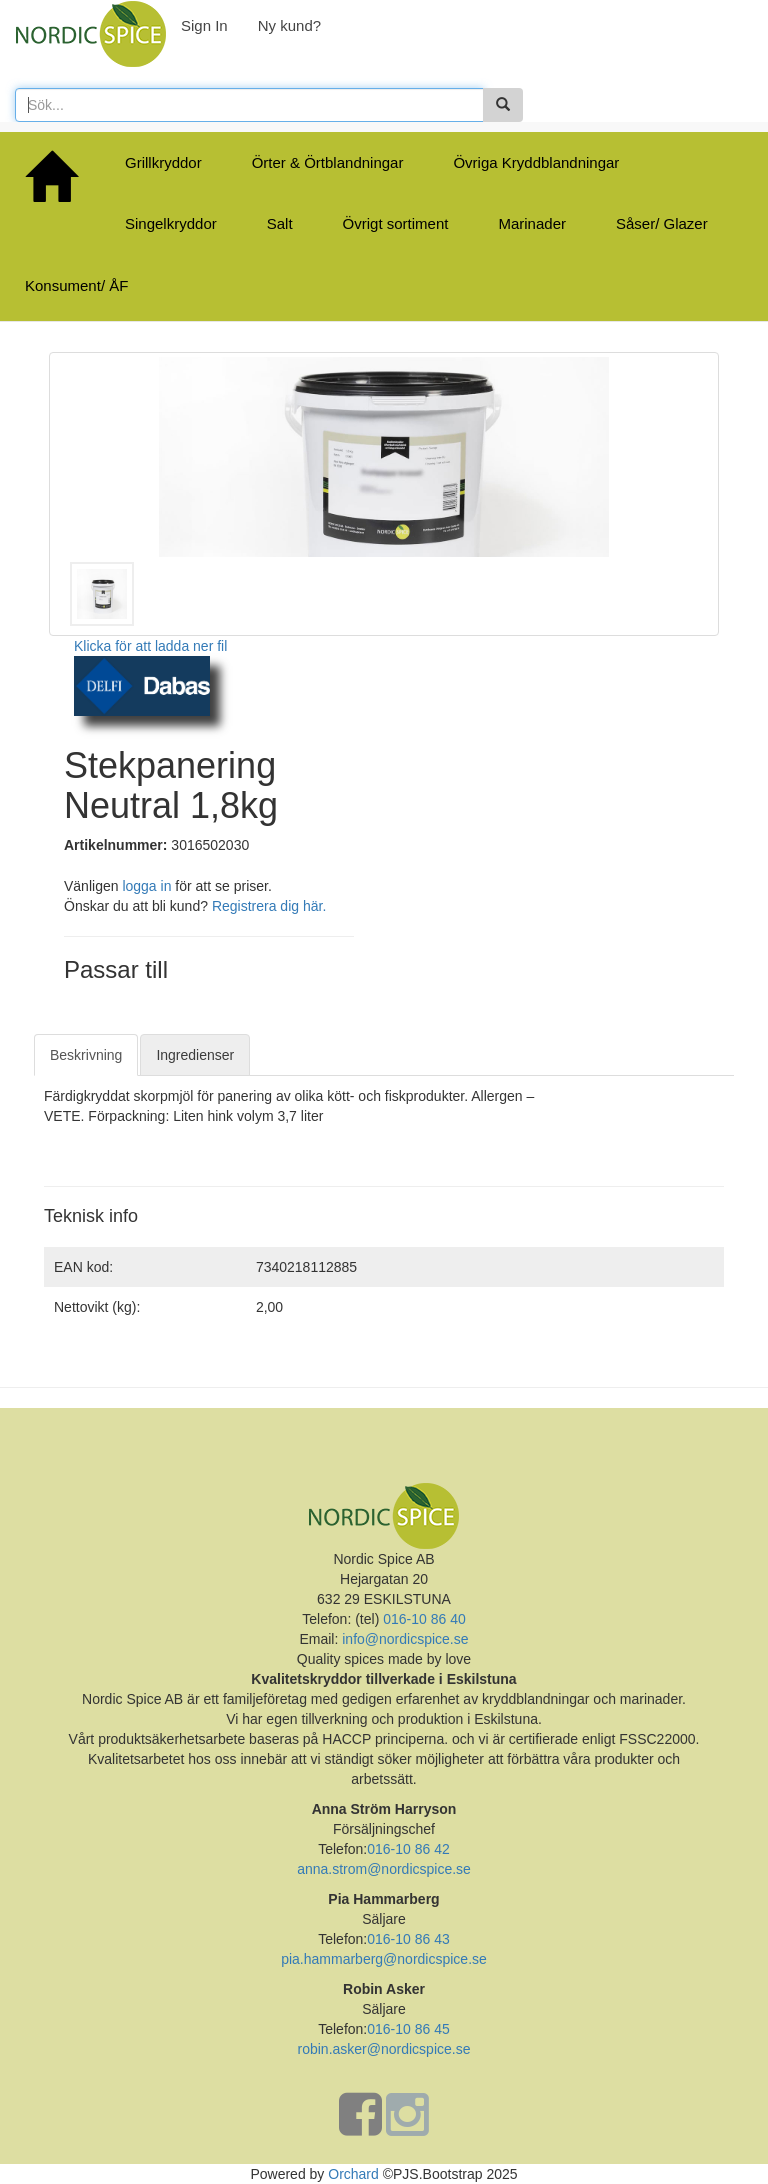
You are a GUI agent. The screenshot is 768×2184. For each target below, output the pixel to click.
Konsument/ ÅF (76, 285)
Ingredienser (195, 1055)
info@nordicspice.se (405, 1639)
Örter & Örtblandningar (328, 162)
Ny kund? (289, 25)
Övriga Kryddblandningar (536, 162)
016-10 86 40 (422, 1619)
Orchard (353, 2174)
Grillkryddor (163, 162)
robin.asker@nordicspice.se (384, 2049)
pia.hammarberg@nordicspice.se (384, 1959)
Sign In (204, 25)
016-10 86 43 (408, 1939)
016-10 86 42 (408, 1849)
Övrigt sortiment (396, 223)
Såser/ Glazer (662, 223)
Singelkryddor (171, 223)
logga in (146, 886)
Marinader (532, 223)
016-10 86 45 (408, 2029)
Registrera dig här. (269, 906)
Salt (280, 223)
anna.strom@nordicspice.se (384, 1869)
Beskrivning (86, 1055)
